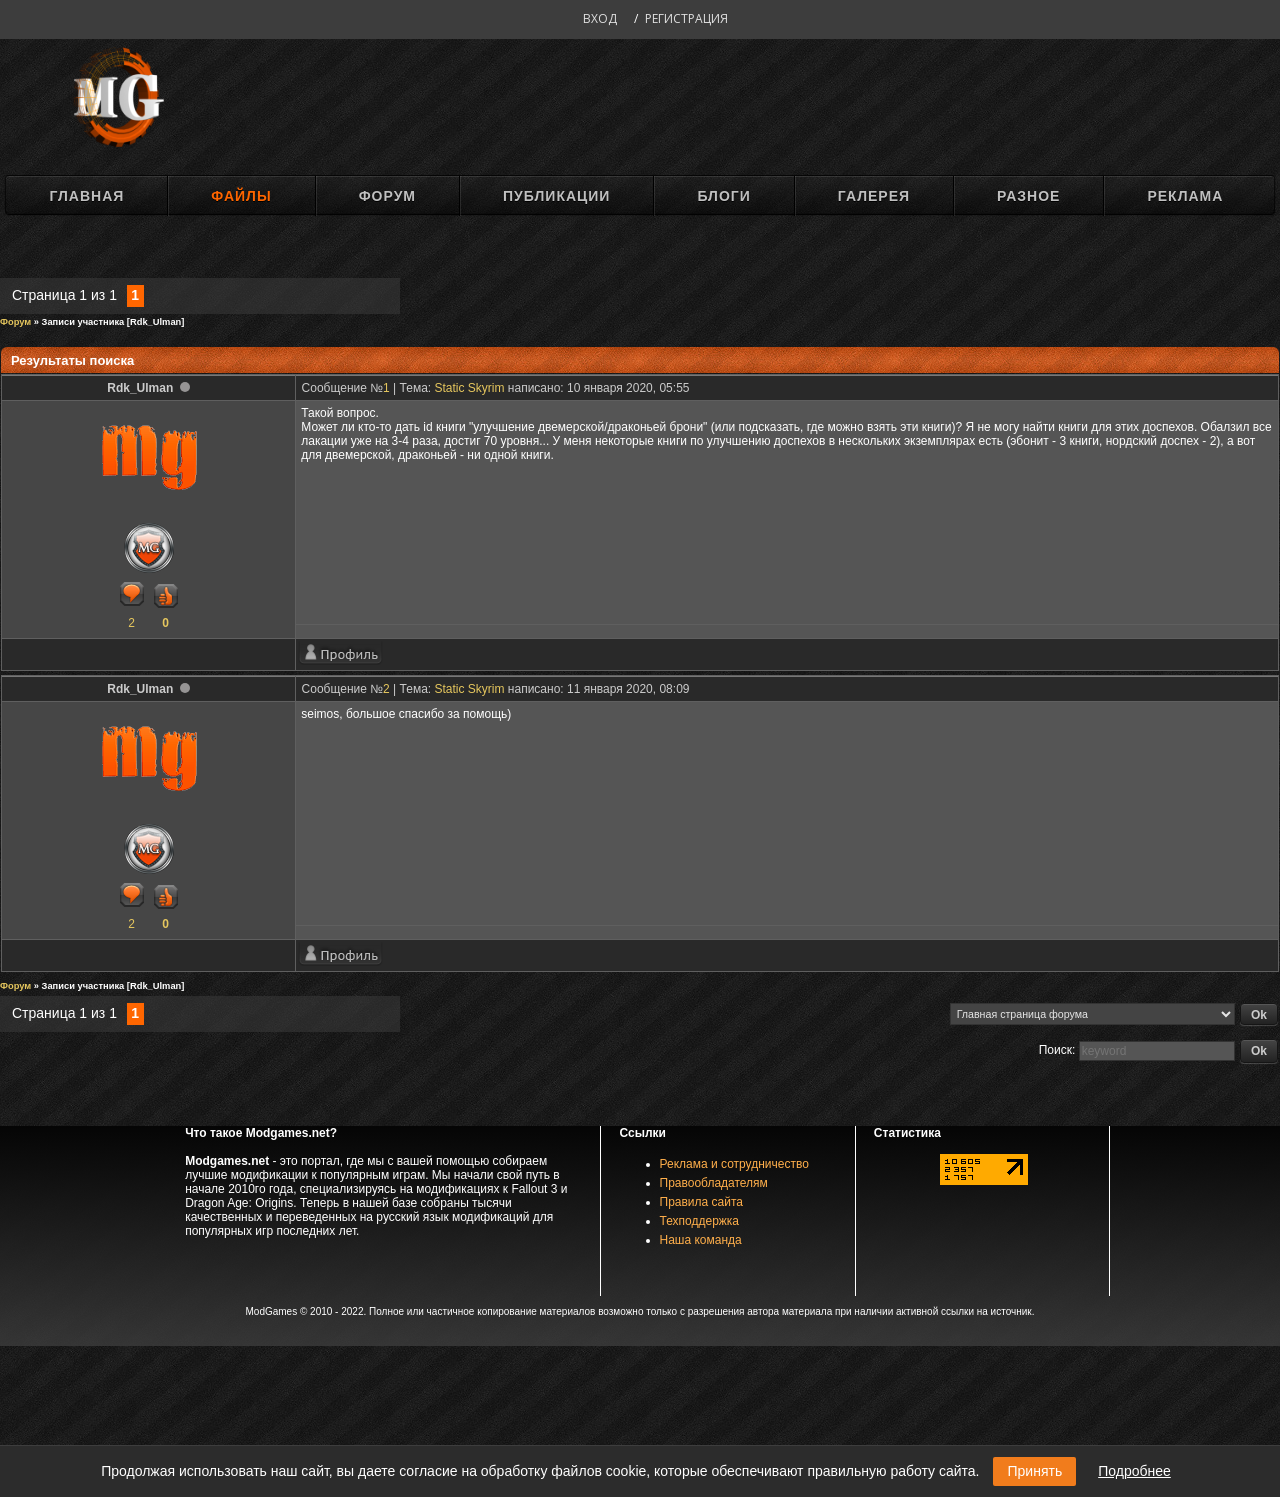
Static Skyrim (470, 388)
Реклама (1185, 196)
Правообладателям (714, 1183)
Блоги (723, 196)
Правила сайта (701, 1202)
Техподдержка (700, 1221)
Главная (86, 196)
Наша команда (701, 1240)
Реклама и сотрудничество (734, 1164)
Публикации (556, 196)
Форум (387, 196)
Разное (1028, 196)
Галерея (874, 196)
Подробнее (1134, 1471)
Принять (1034, 1471)
